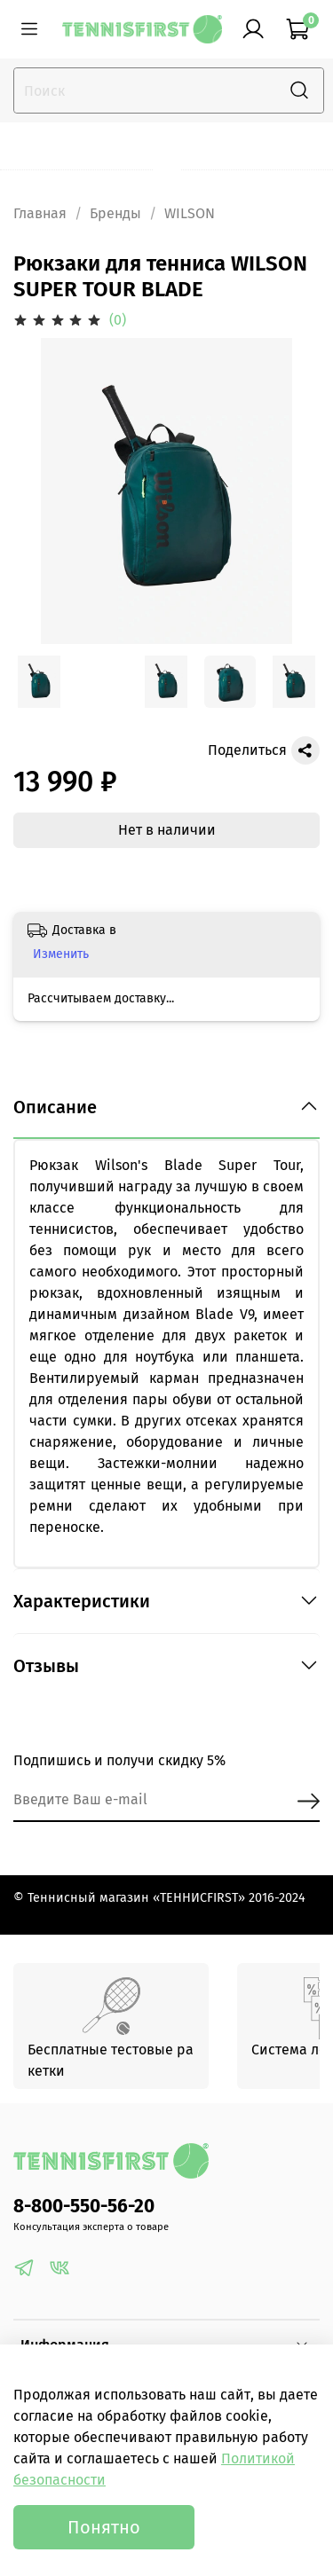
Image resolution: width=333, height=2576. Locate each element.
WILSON (189, 213)
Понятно (103, 2527)
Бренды (115, 213)
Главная (40, 213)
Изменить (61, 954)
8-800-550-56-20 (84, 2206)
